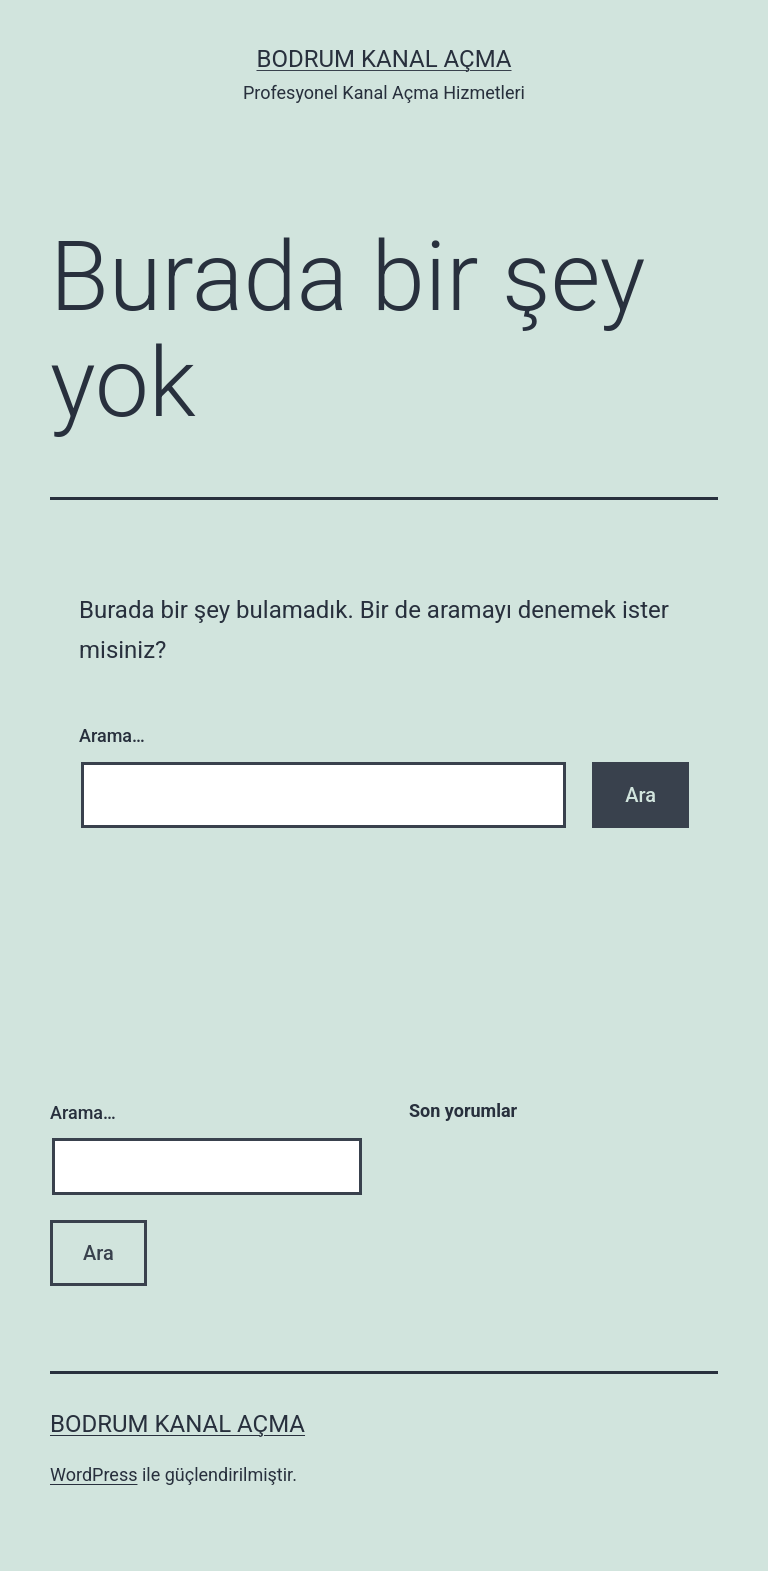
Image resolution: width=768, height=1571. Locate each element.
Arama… (112, 735)
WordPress (93, 1474)
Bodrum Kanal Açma (383, 59)
